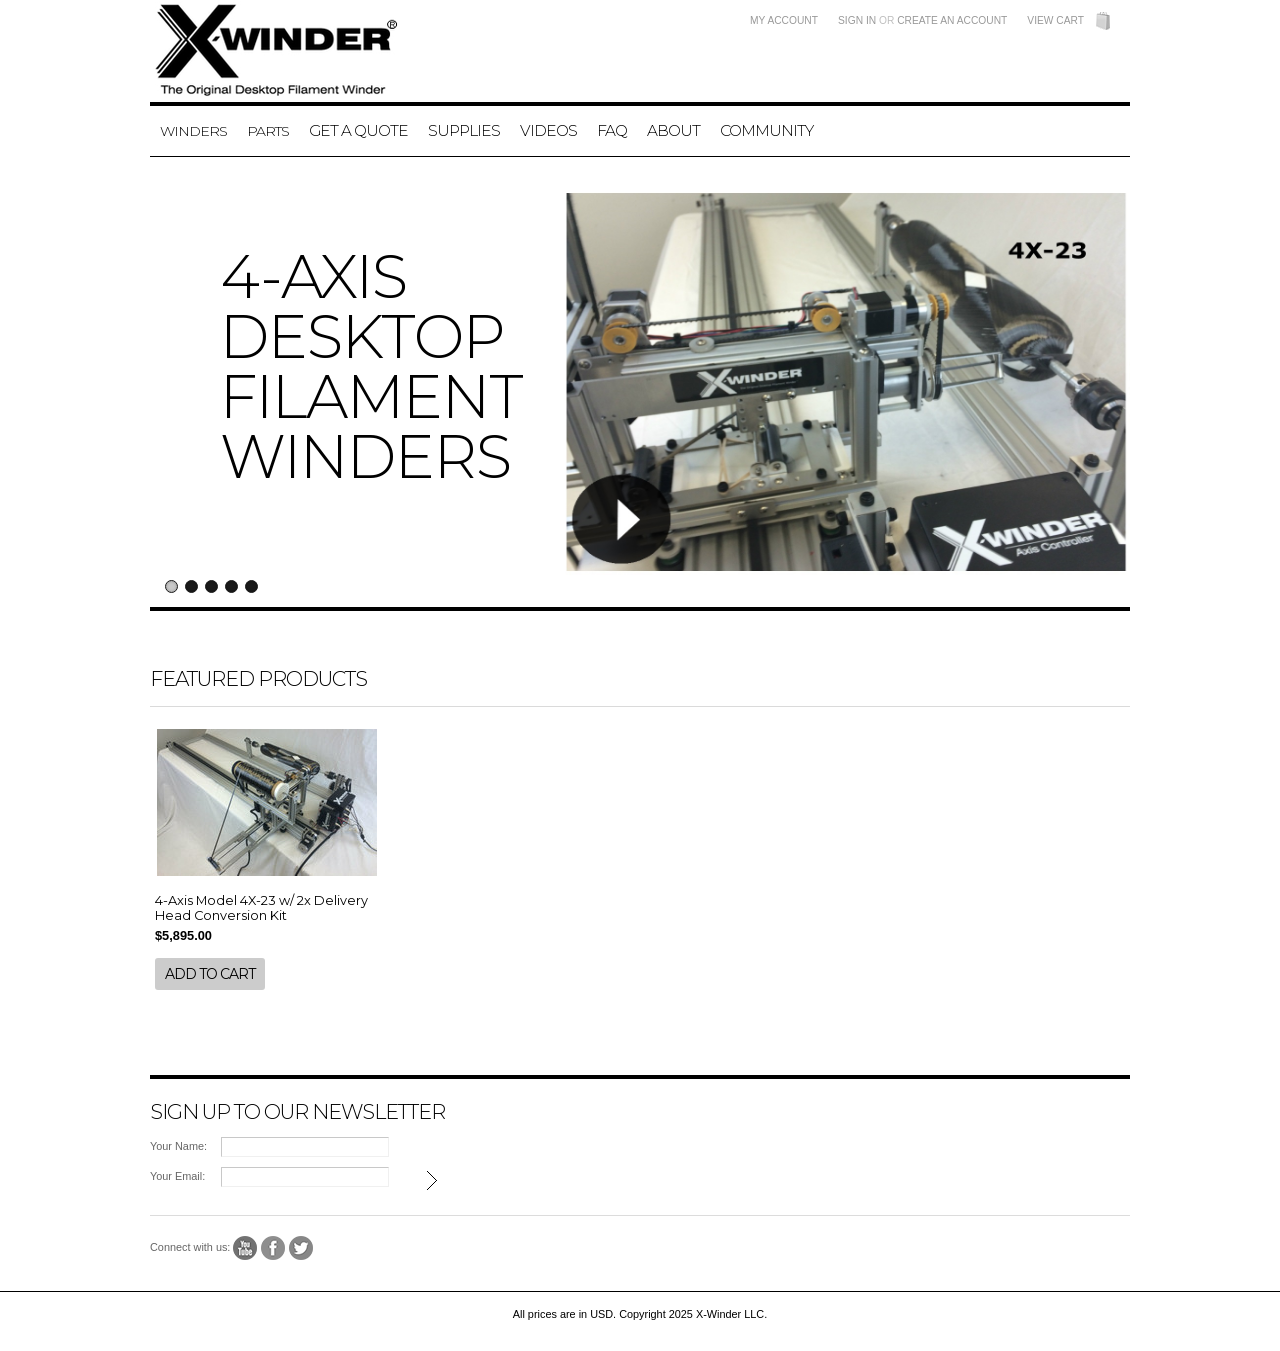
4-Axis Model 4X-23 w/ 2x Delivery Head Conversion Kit (261, 908)
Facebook (273, 1248)
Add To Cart (210, 974)
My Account (784, 20)
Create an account (952, 20)
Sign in (857, 20)
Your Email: (177, 1176)
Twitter (301, 1248)
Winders (193, 131)
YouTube (245, 1248)
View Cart (1055, 20)
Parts (268, 131)
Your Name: (178, 1146)
